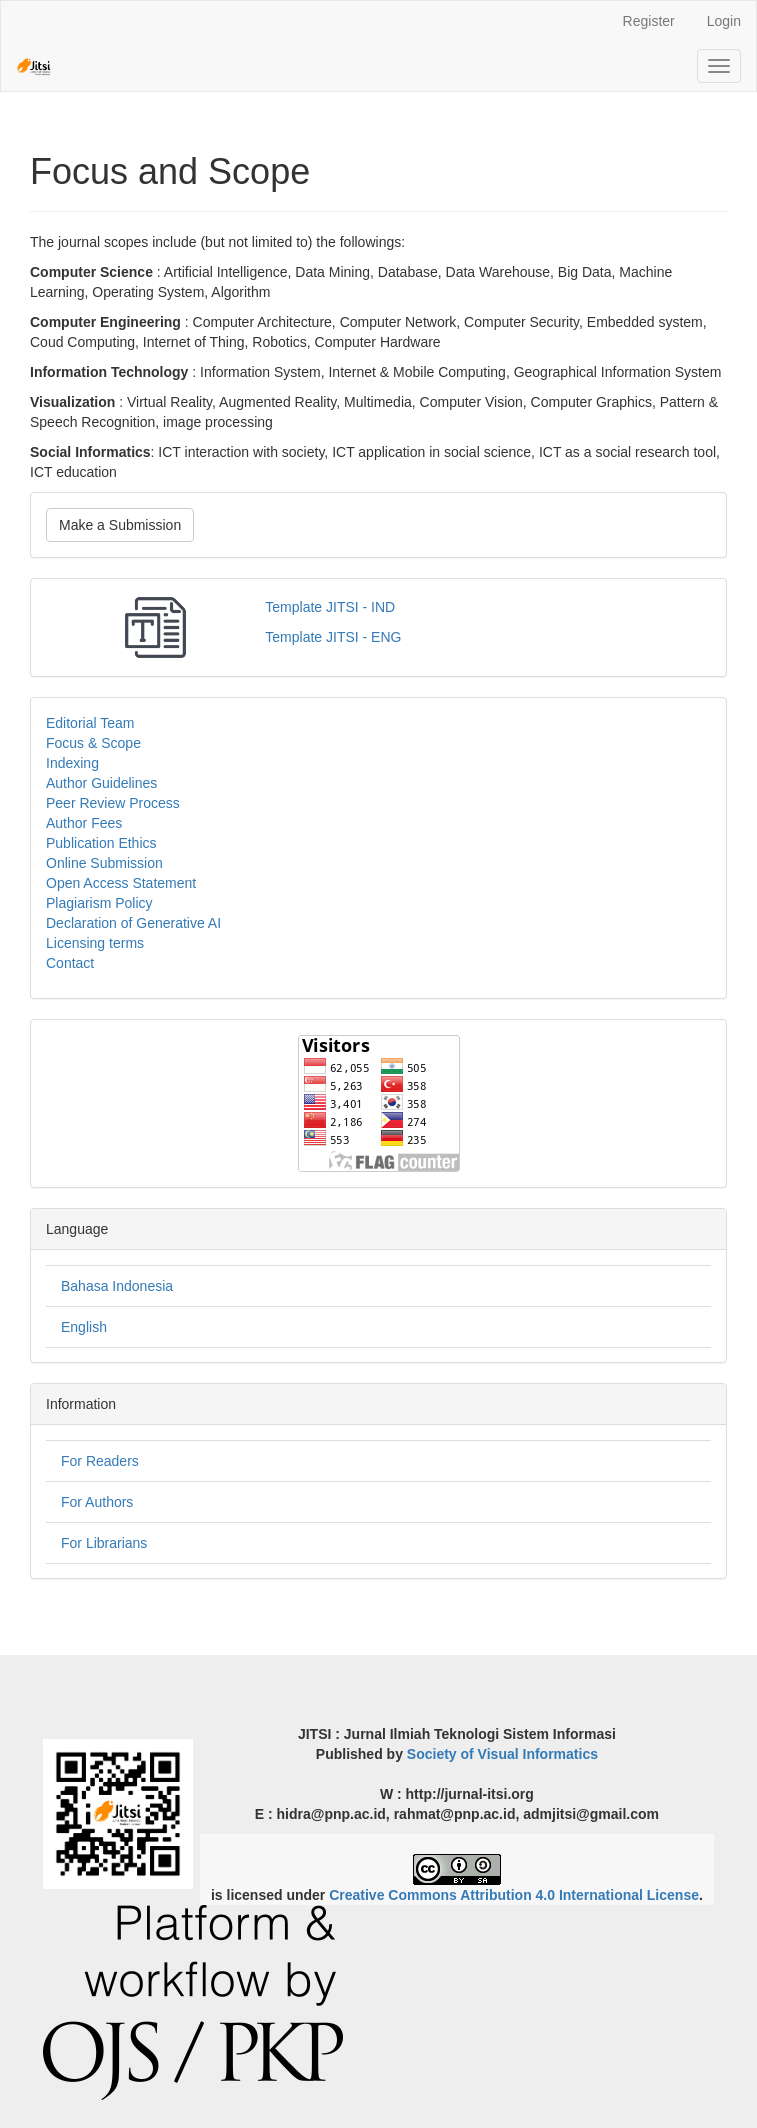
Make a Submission (120, 525)
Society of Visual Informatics (502, 1754)
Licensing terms (95, 943)
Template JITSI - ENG (333, 637)
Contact (70, 963)
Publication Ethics (101, 843)
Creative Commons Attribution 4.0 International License (514, 1895)
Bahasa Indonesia (117, 1286)
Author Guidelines (101, 783)
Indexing (72, 763)
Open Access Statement (121, 883)
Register (649, 21)
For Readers (100, 1461)
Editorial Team (90, 723)
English (84, 1327)
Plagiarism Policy (99, 903)
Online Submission (104, 863)
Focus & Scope (93, 743)
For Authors (97, 1502)
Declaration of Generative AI (133, 923)
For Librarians (104, 1543)
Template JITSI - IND (330, 607)
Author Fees (84, 823)
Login (724, 21)
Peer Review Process (113, 803)
